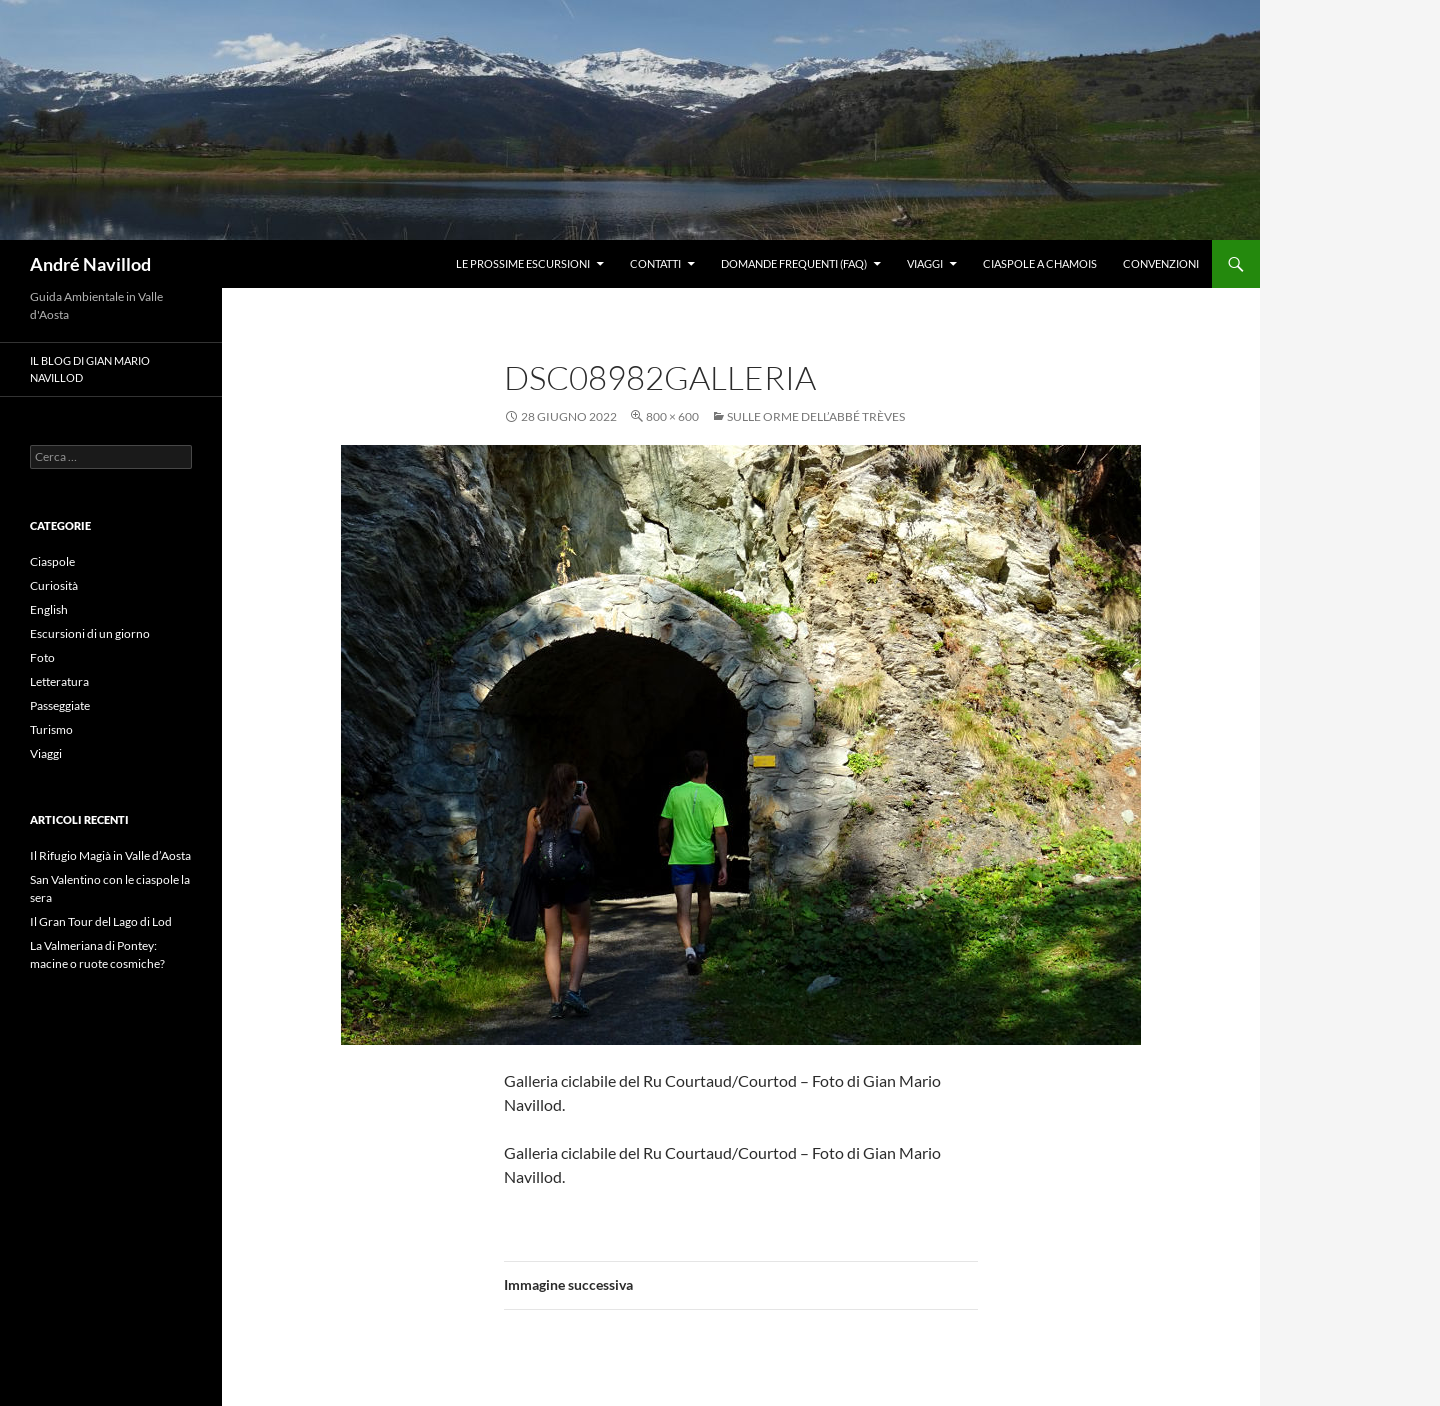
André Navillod (90, 264)
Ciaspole (52, 561)
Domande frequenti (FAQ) (794, 263)
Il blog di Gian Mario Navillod (90, 369)
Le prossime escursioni (523, 263)
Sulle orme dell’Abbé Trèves (816, 416)
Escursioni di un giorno (90, 633)
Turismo (51, 729)
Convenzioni (1161, 263)
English (49, 609)
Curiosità (54, 585)
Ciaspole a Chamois (1040, 263)
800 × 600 (672, 416)
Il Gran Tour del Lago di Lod (101, 921)
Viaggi (925, 263)
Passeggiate (60, 705)
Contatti (655, 263)
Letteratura (59, 681)
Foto (42, 657)
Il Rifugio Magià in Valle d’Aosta (110, 855)
